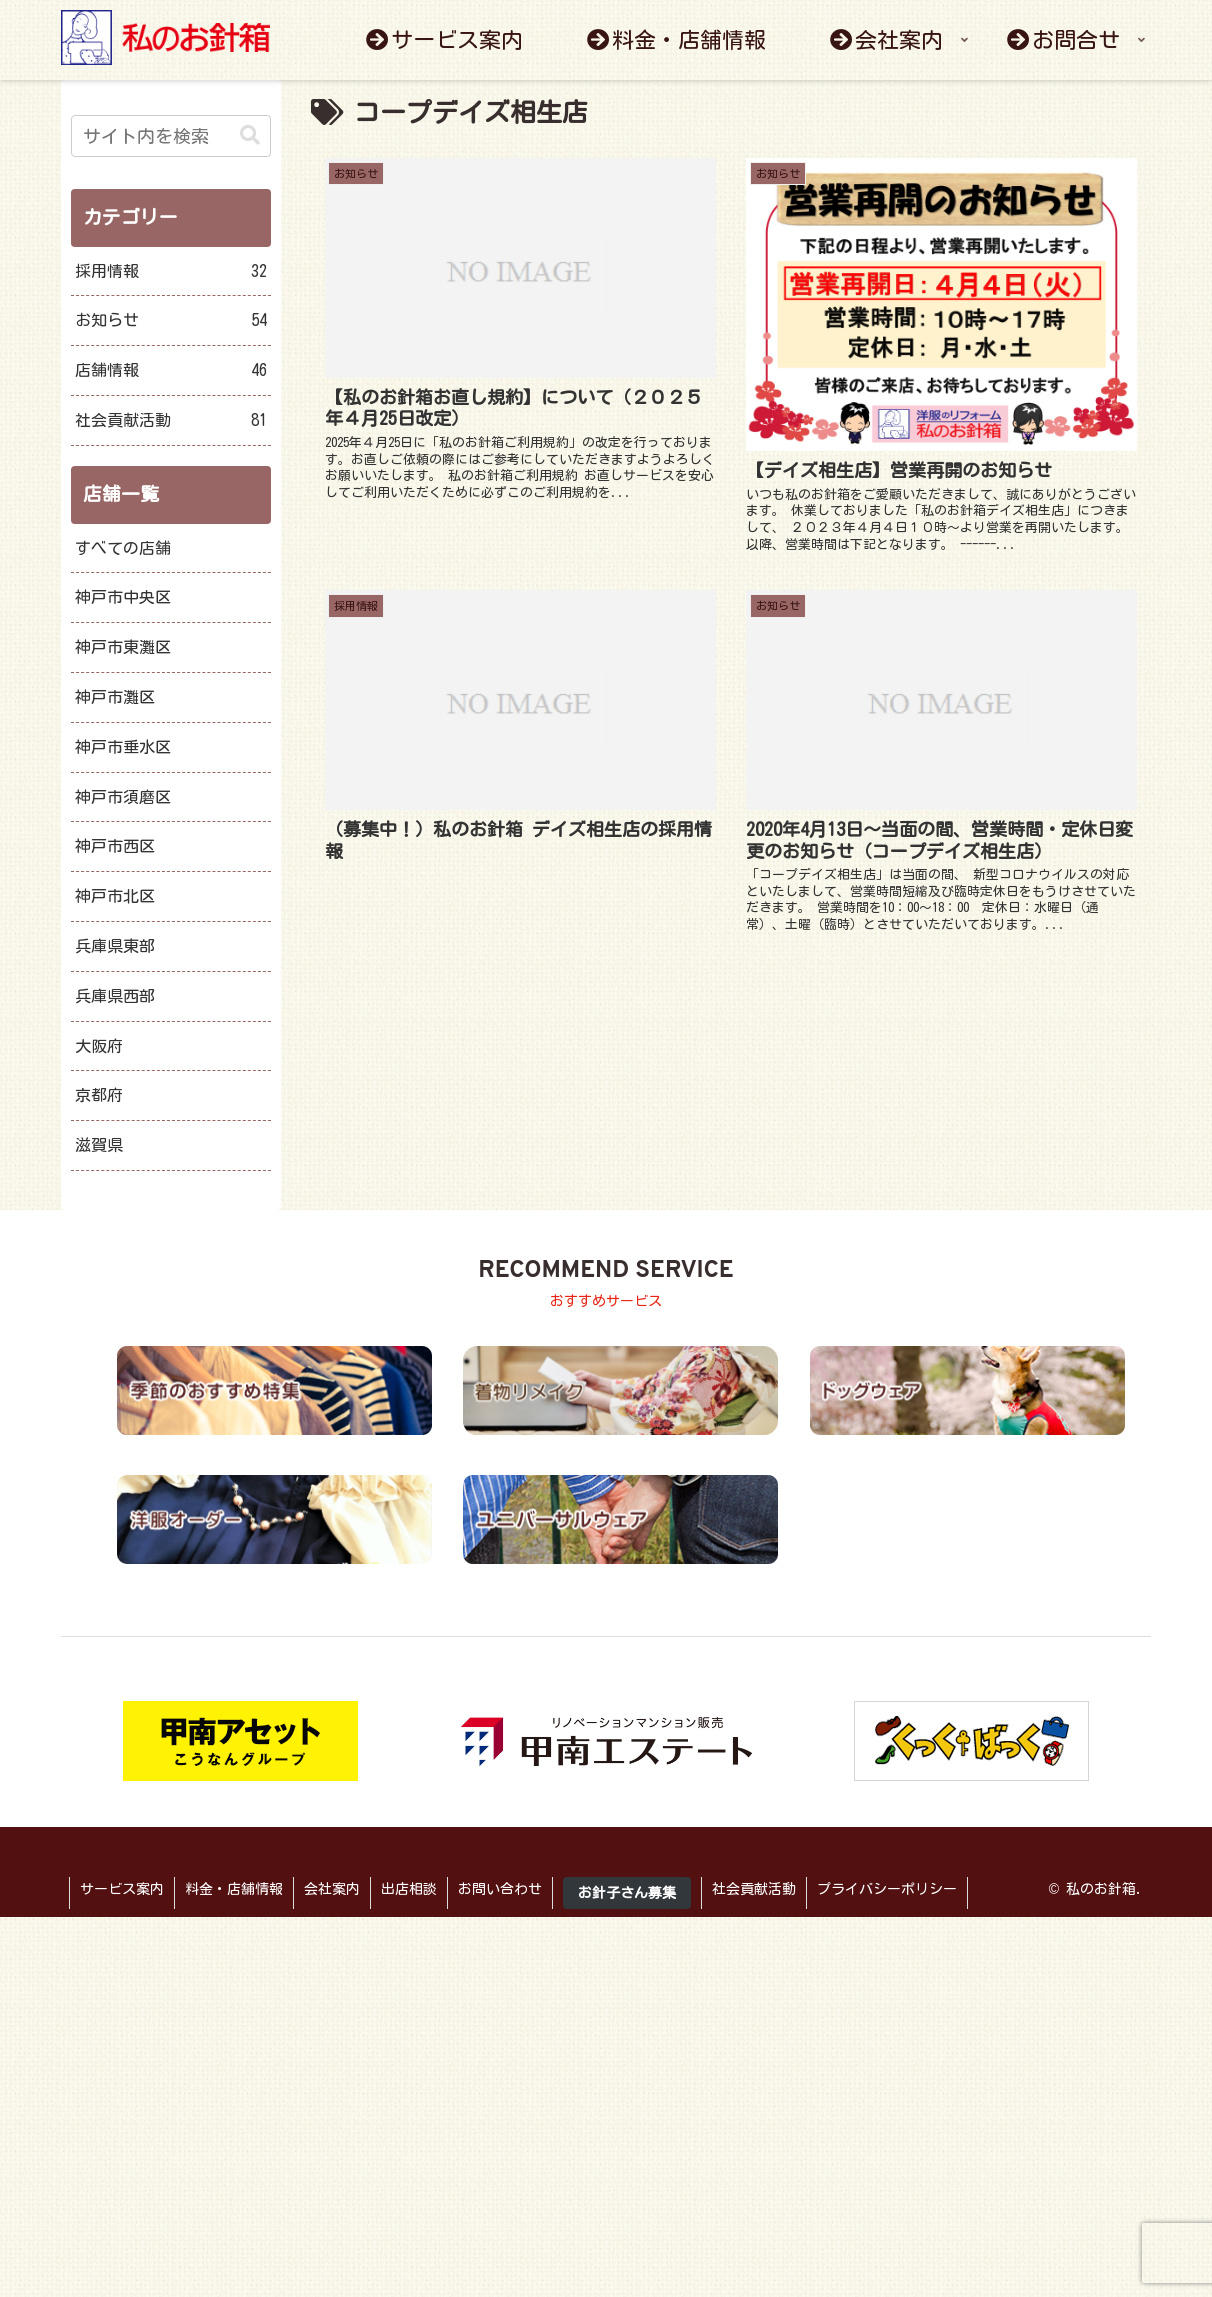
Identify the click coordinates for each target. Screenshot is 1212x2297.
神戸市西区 (115, 846)
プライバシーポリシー (887, 1889)
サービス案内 (122, 1889)
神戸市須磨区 (123, 797)
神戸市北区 (115, 896)
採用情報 (171, 271)
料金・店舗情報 (234, 1889)
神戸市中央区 (123, 597)
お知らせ (171, 320)
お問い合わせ (500, 1889)
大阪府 (99, 1046)
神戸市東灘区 (123, 647)
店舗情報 (171, 370)
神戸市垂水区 (123, 747)
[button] (250, 135)
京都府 (99, 1095)
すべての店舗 (123, 548)
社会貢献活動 (171, 420)
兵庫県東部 (115, 946)
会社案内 (332, 1889)
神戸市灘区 (115, 697)
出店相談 (409, 1889)
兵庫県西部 (115, 996)
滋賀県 (99, 1145)
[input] (171, 136)
